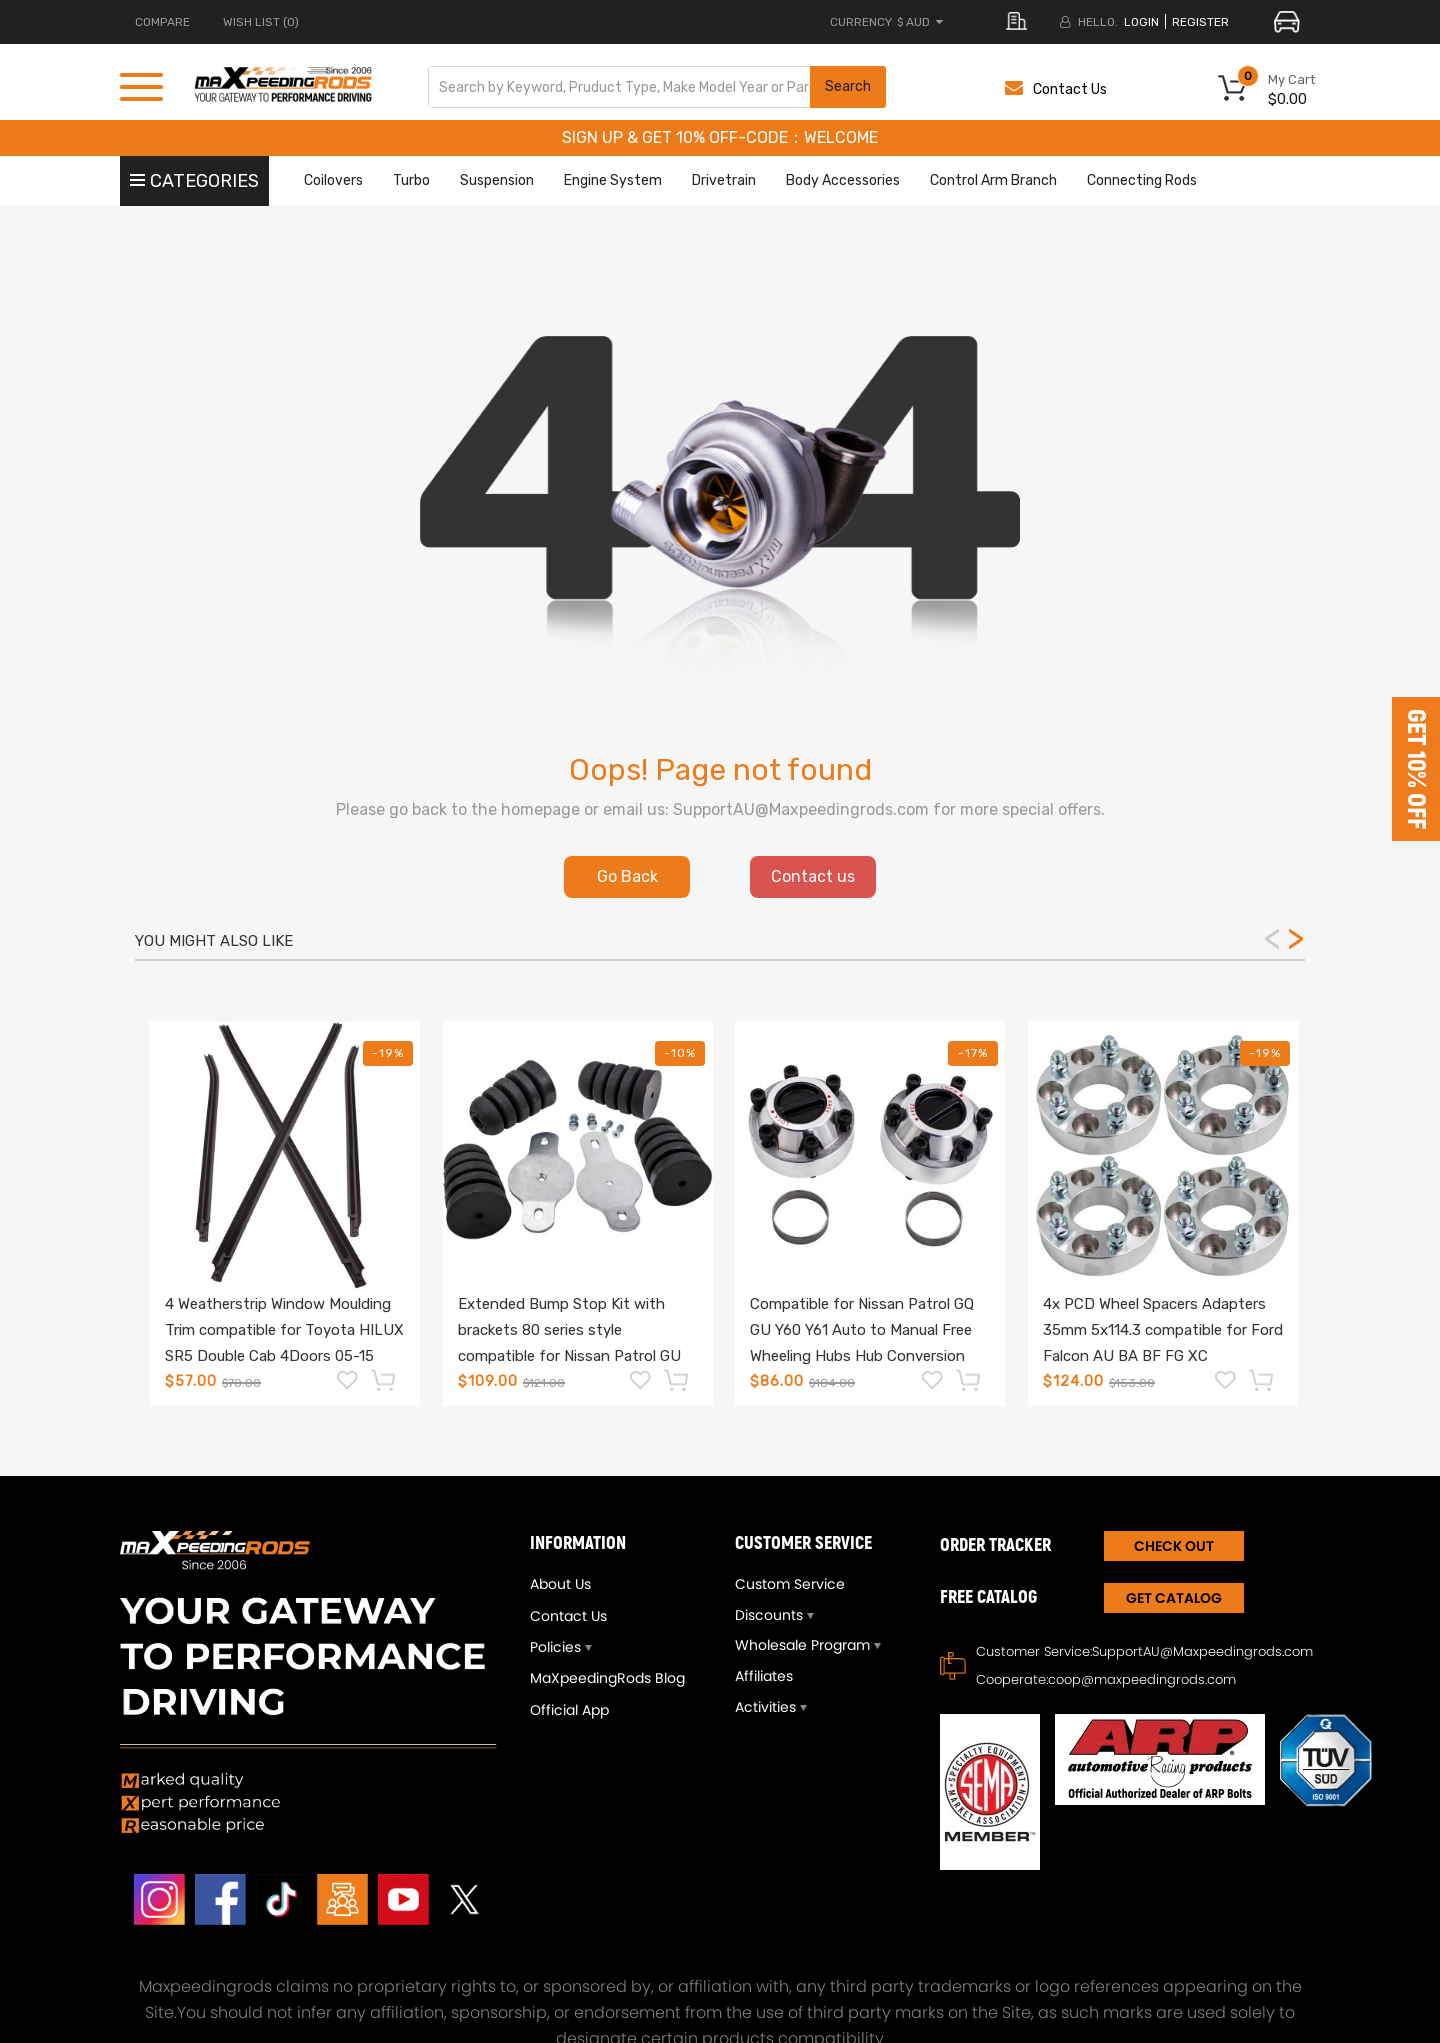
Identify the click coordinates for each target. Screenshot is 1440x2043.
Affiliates (764, 1676)
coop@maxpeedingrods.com (1142, 1679)
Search (848, 86)
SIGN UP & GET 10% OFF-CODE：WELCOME (720, 137)
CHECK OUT (1174, 1546)
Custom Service (790, 1584)
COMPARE (162, 22)
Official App (569, 1710)
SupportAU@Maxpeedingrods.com (1202, 1651)
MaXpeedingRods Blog (607, 1678)
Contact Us (1056, 89)
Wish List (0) (261, 22)
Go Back (627, 876)
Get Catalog (1174, 1598)
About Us (560, 1584)
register (1200, 22)
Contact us (813, 876)
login (1141, 22)
